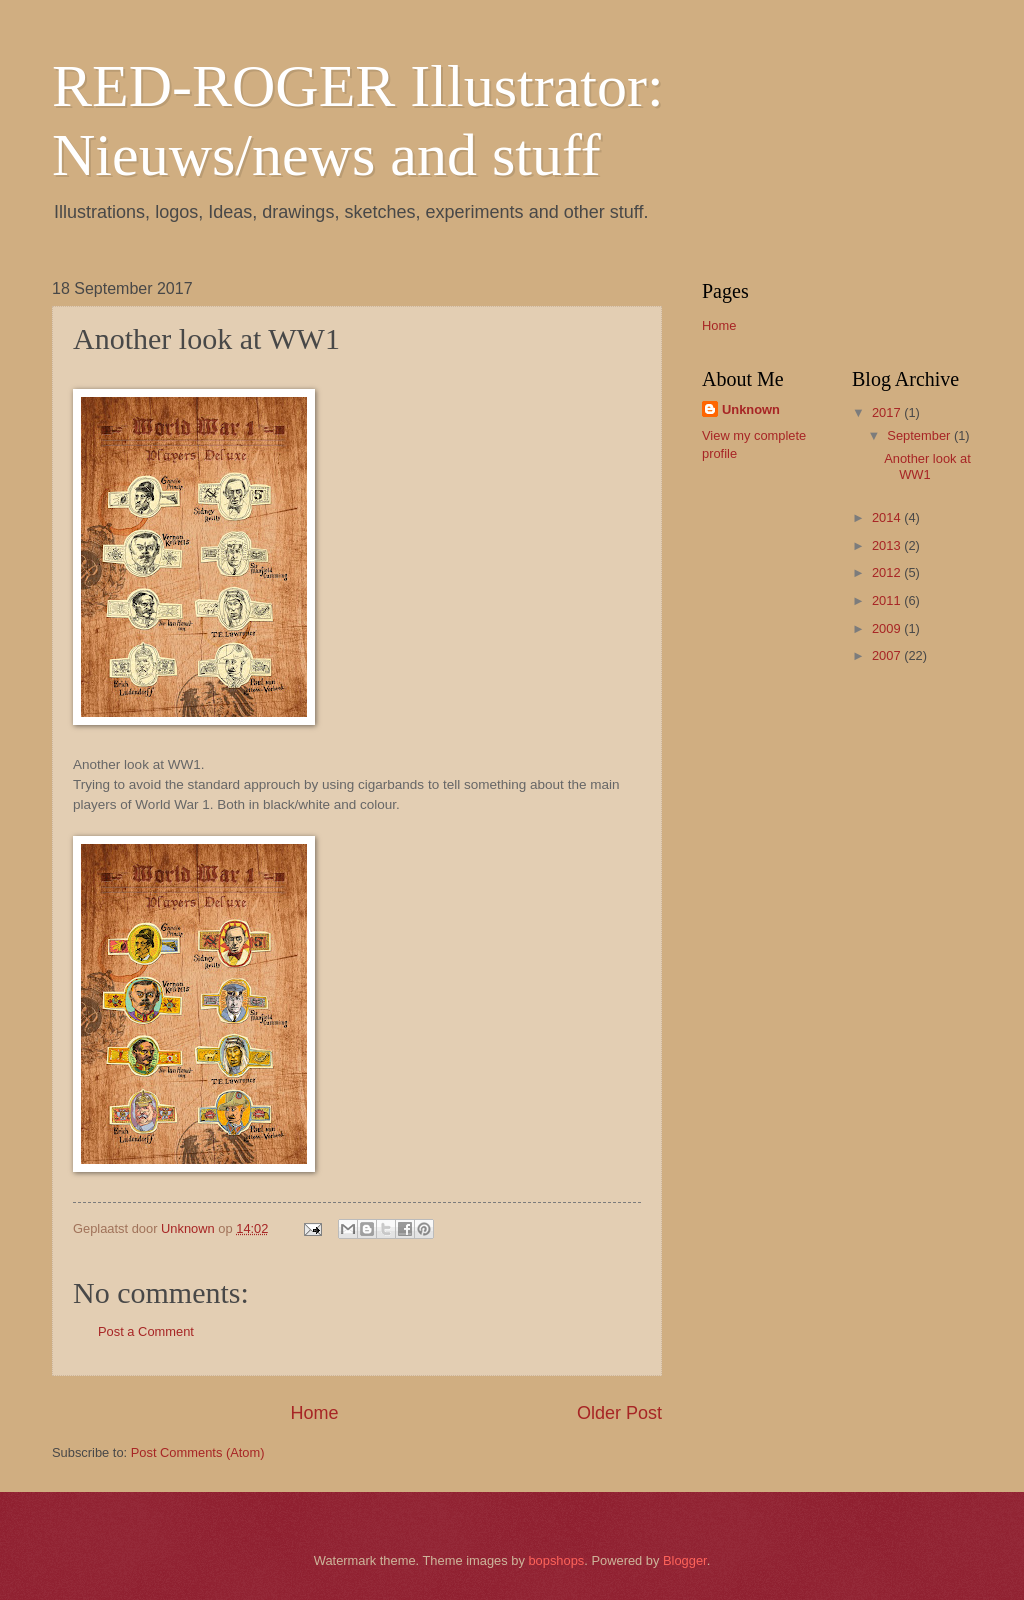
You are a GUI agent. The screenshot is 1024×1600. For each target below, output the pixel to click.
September (920, 435)
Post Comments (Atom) (198, 1452)
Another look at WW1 (927, 466)
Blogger (685, 1560)
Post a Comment (146, 1331)
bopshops (556, 1560)
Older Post (619, 1413)
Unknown (751, 409)
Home (314, 1413)
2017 (888, 412)
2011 (888, 600)
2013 (888, 545)
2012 (888, 572)
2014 (888, 517)
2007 (888, 655)
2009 (888, 628)
